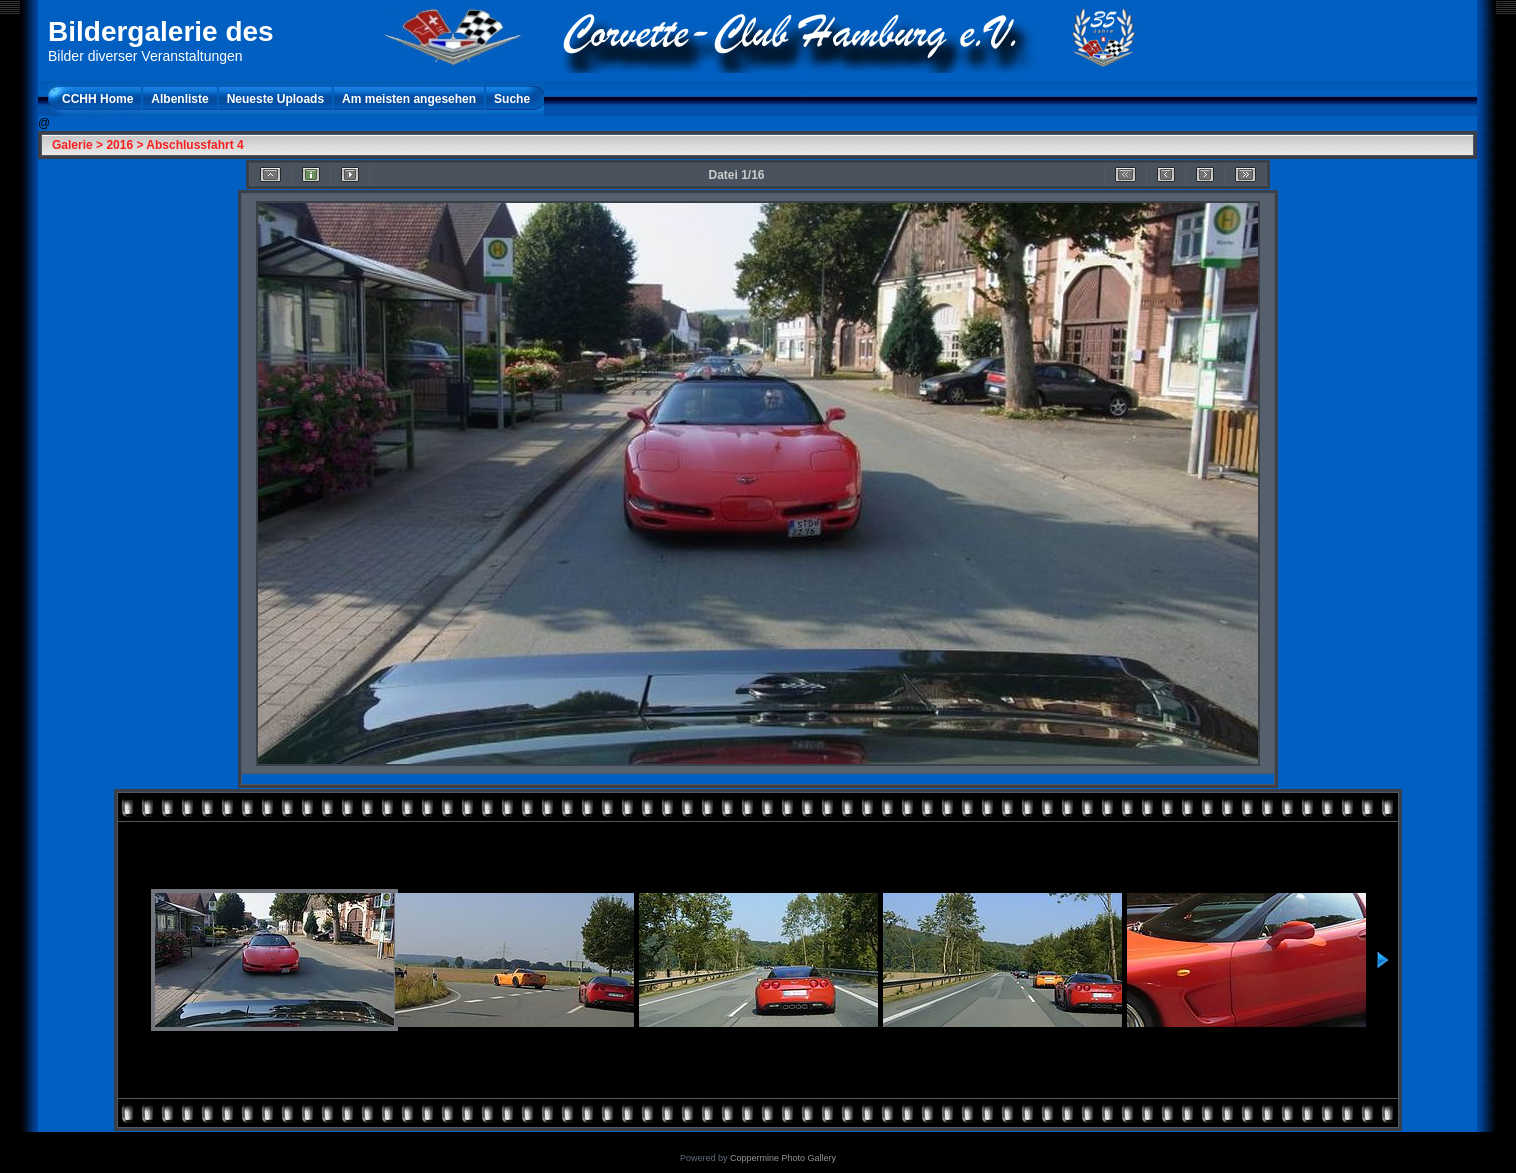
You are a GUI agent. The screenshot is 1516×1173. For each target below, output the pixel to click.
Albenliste (179, 99)
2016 (119, 145)
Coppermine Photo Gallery (783, 1158)
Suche (512, 99)
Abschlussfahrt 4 (194, 145)
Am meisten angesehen (409, 99)
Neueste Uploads (275, 99)
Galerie (72, 145)
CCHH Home (97, 99)
